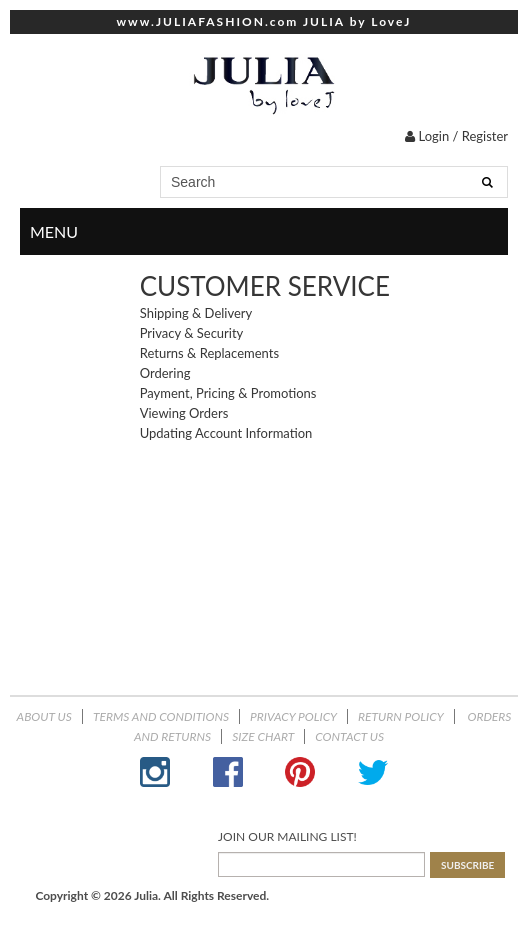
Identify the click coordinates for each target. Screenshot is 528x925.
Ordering (165, 373)
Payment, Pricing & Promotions (228, 393)
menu (489, 232)
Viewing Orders (184, 413)
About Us (44, 716)
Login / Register (456, 136)
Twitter (373, 772)
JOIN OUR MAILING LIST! (287, 836)
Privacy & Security (192, 333)
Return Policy (401, 716)
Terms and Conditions (161, 716)
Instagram (155, 772)
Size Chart (263, 736)
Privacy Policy (293, 716)
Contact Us (349, 736)
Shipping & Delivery (196, 313)
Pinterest (300, 772)
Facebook (228, 772)
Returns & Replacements (209, 353)
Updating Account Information (226, 433)
